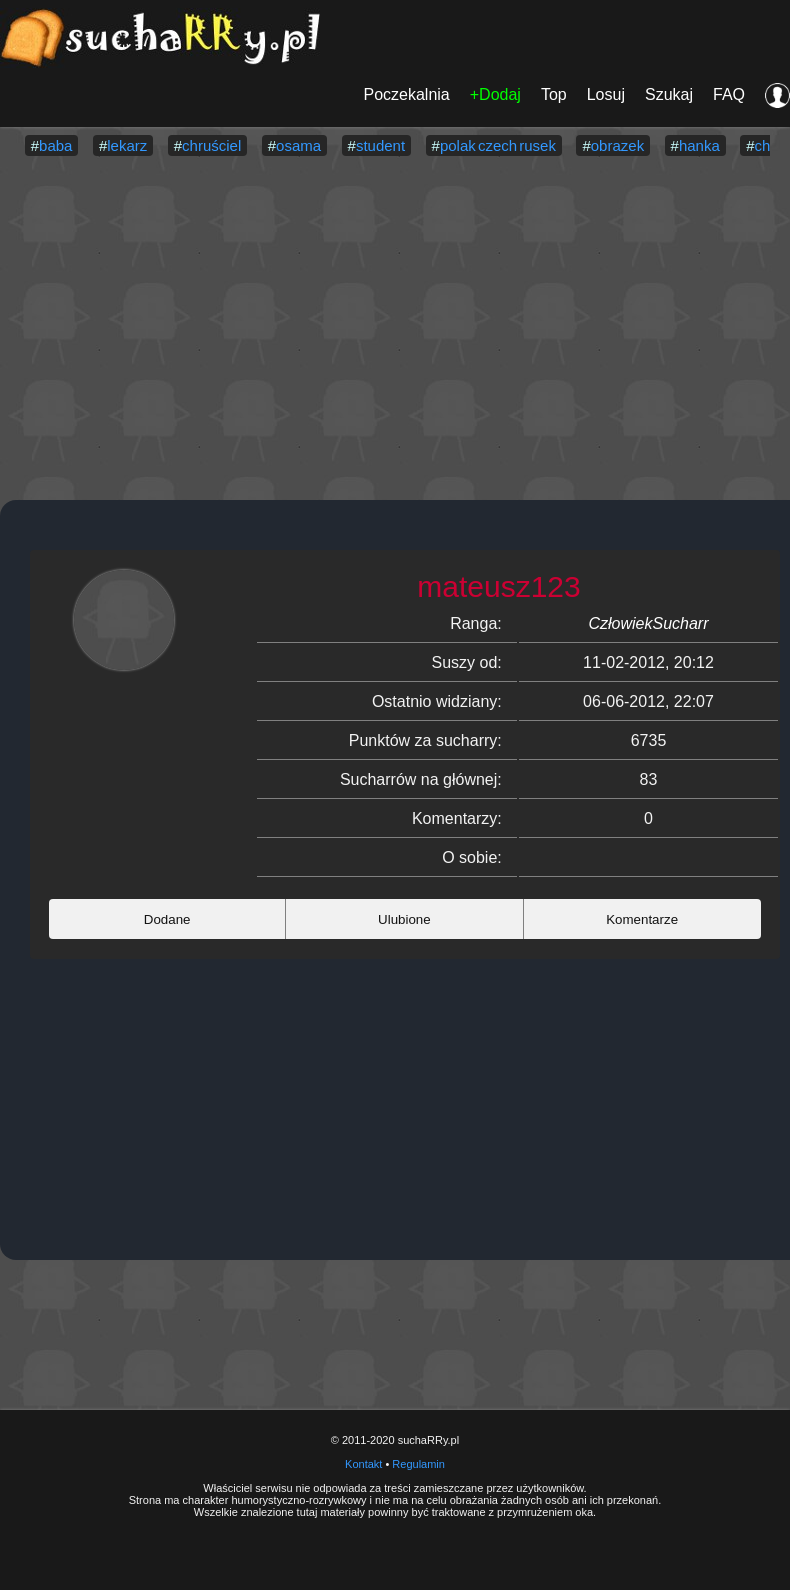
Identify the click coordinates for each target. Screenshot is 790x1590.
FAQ (729, 94)
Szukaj (669, 94)
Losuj (606, 94)
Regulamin (418, 1464)
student (380, 145)
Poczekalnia (406, 94)
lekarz (127, 145)
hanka (699, 145)
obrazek (617, 145)
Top (554, 94)
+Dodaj (495, 94)
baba (55, 145)
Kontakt (363, 1464)
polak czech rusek (498, 145)
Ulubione (404, 919)
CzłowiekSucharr (648, 623)
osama (298, 145)
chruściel (211, 145)
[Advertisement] (395, 330)
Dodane (167, 919)
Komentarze (642, 919)
